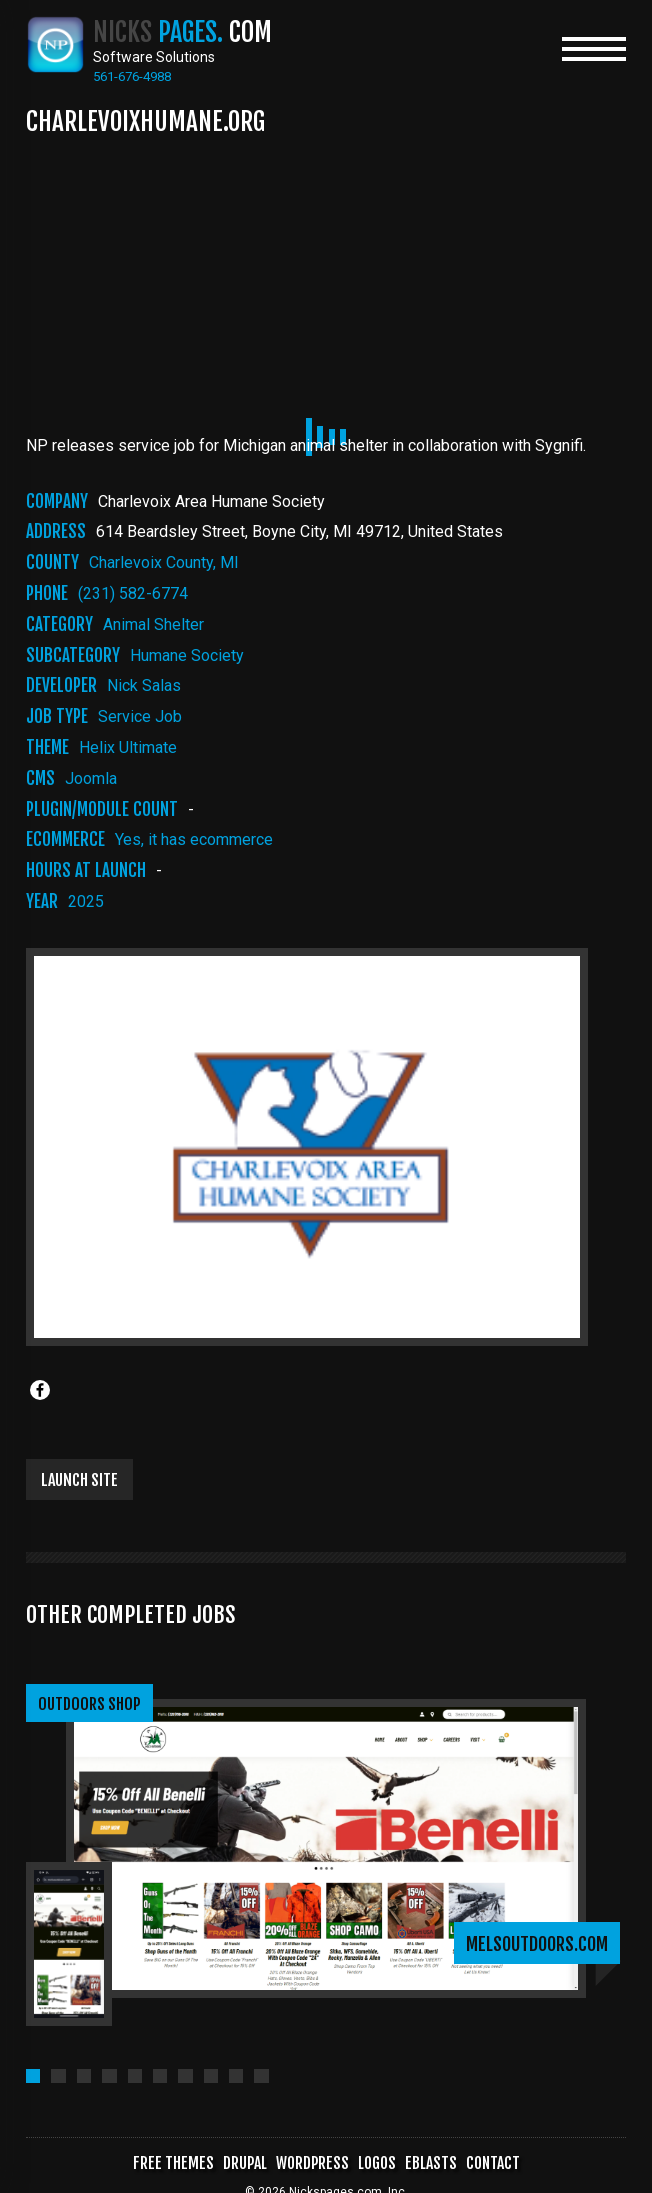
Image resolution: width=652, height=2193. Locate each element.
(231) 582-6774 (133, 594)
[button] (34, 2053)
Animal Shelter (153, 625)
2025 (86, 902)
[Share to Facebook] (40, 1391)
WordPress (310, 2141)
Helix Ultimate (128, 748)
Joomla (91, 779)
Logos (377, 2141)
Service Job (140, 717)
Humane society (187, 656)
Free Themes (167, 2141)
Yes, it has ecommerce (194, 840)
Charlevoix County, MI (164, 563)
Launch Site (79, 1481)
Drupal (240, 2141)
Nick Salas (144, 686)
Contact (497, 2141)
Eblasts (433, 2141)
